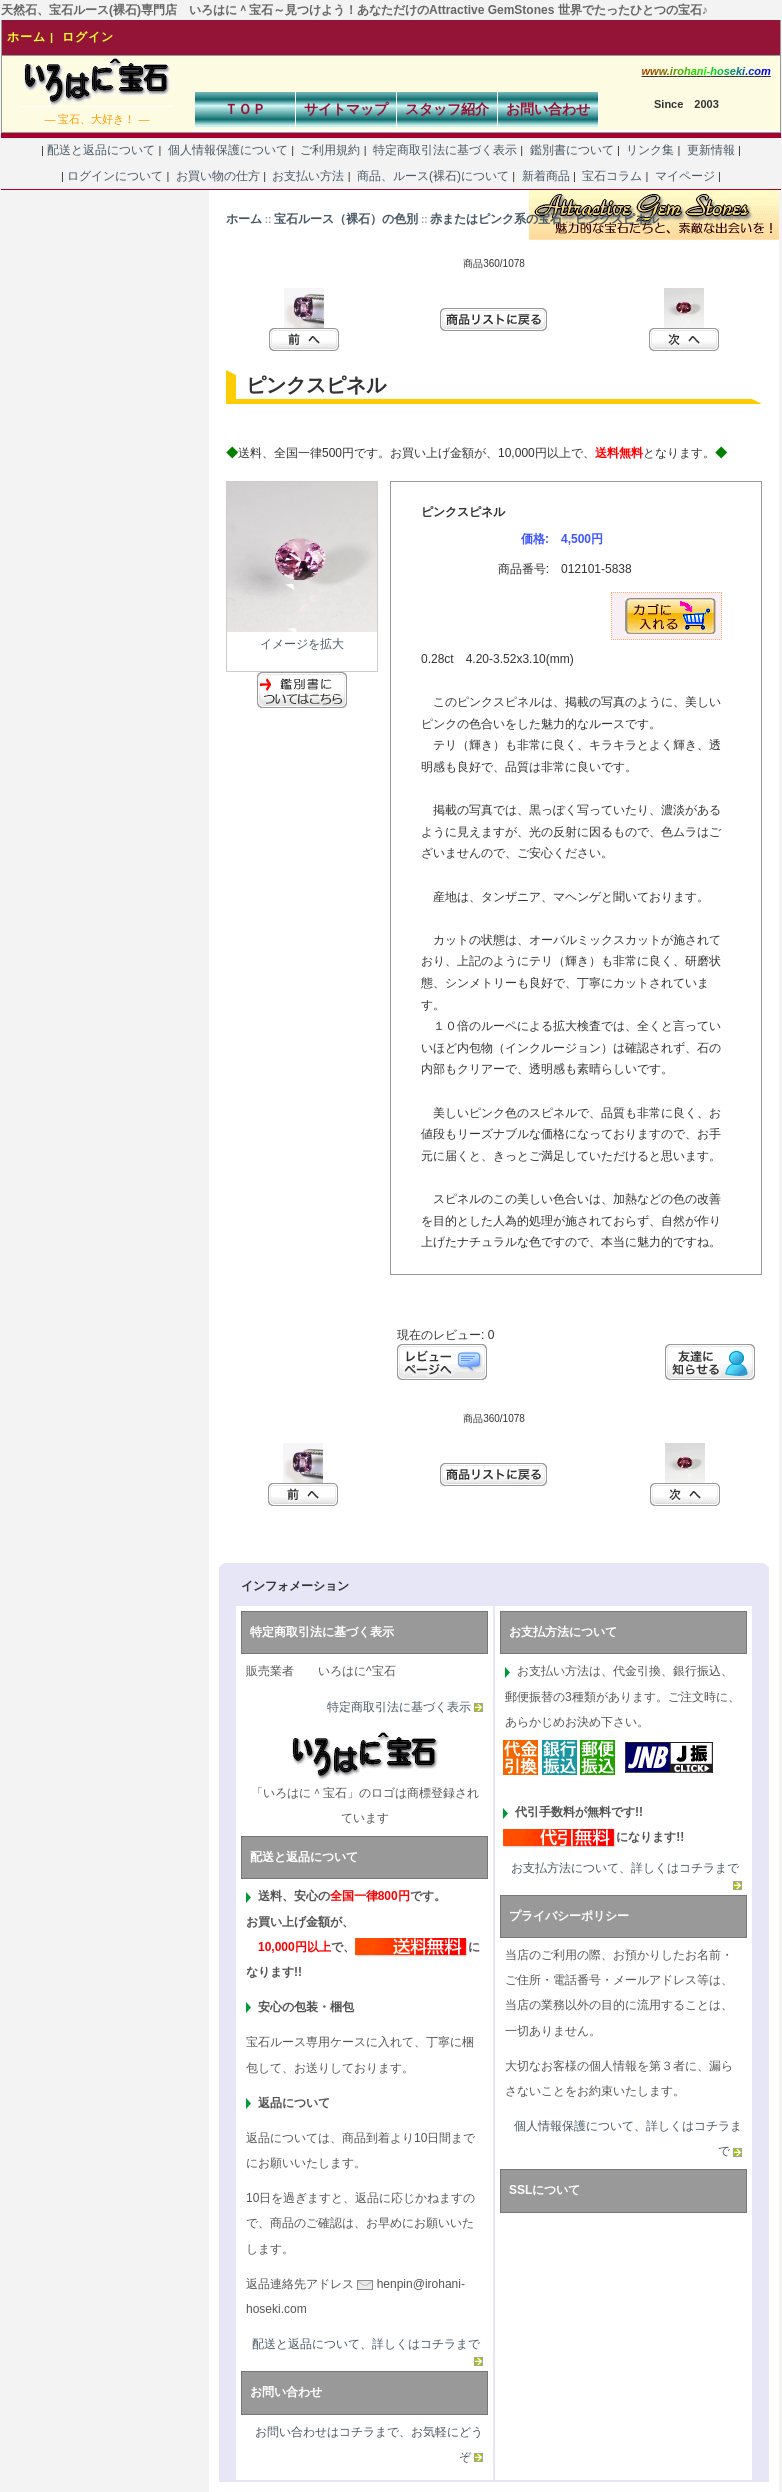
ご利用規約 (330, 150)
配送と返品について (101, 150)
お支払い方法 (308, 176)
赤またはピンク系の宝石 (496, 219)
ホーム (26, 37)
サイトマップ (346, 109)
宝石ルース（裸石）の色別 (346, 219)
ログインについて (115, 176)
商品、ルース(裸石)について (433, 176)
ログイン (88, 37)
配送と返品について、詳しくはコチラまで (366, 2344)
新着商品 (545, 176)
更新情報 (710, 150)
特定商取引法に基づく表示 (445, 150)
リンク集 (650, 150)
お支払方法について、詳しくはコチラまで (625, 1868)
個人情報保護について (227, 150)
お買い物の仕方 (217, 176)
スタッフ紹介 (447, 109)
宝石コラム (612, 176)
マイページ (684, 176)
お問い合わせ (548, 109)
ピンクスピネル (617, 219)
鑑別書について (571, 150)
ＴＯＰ (245, 109)
